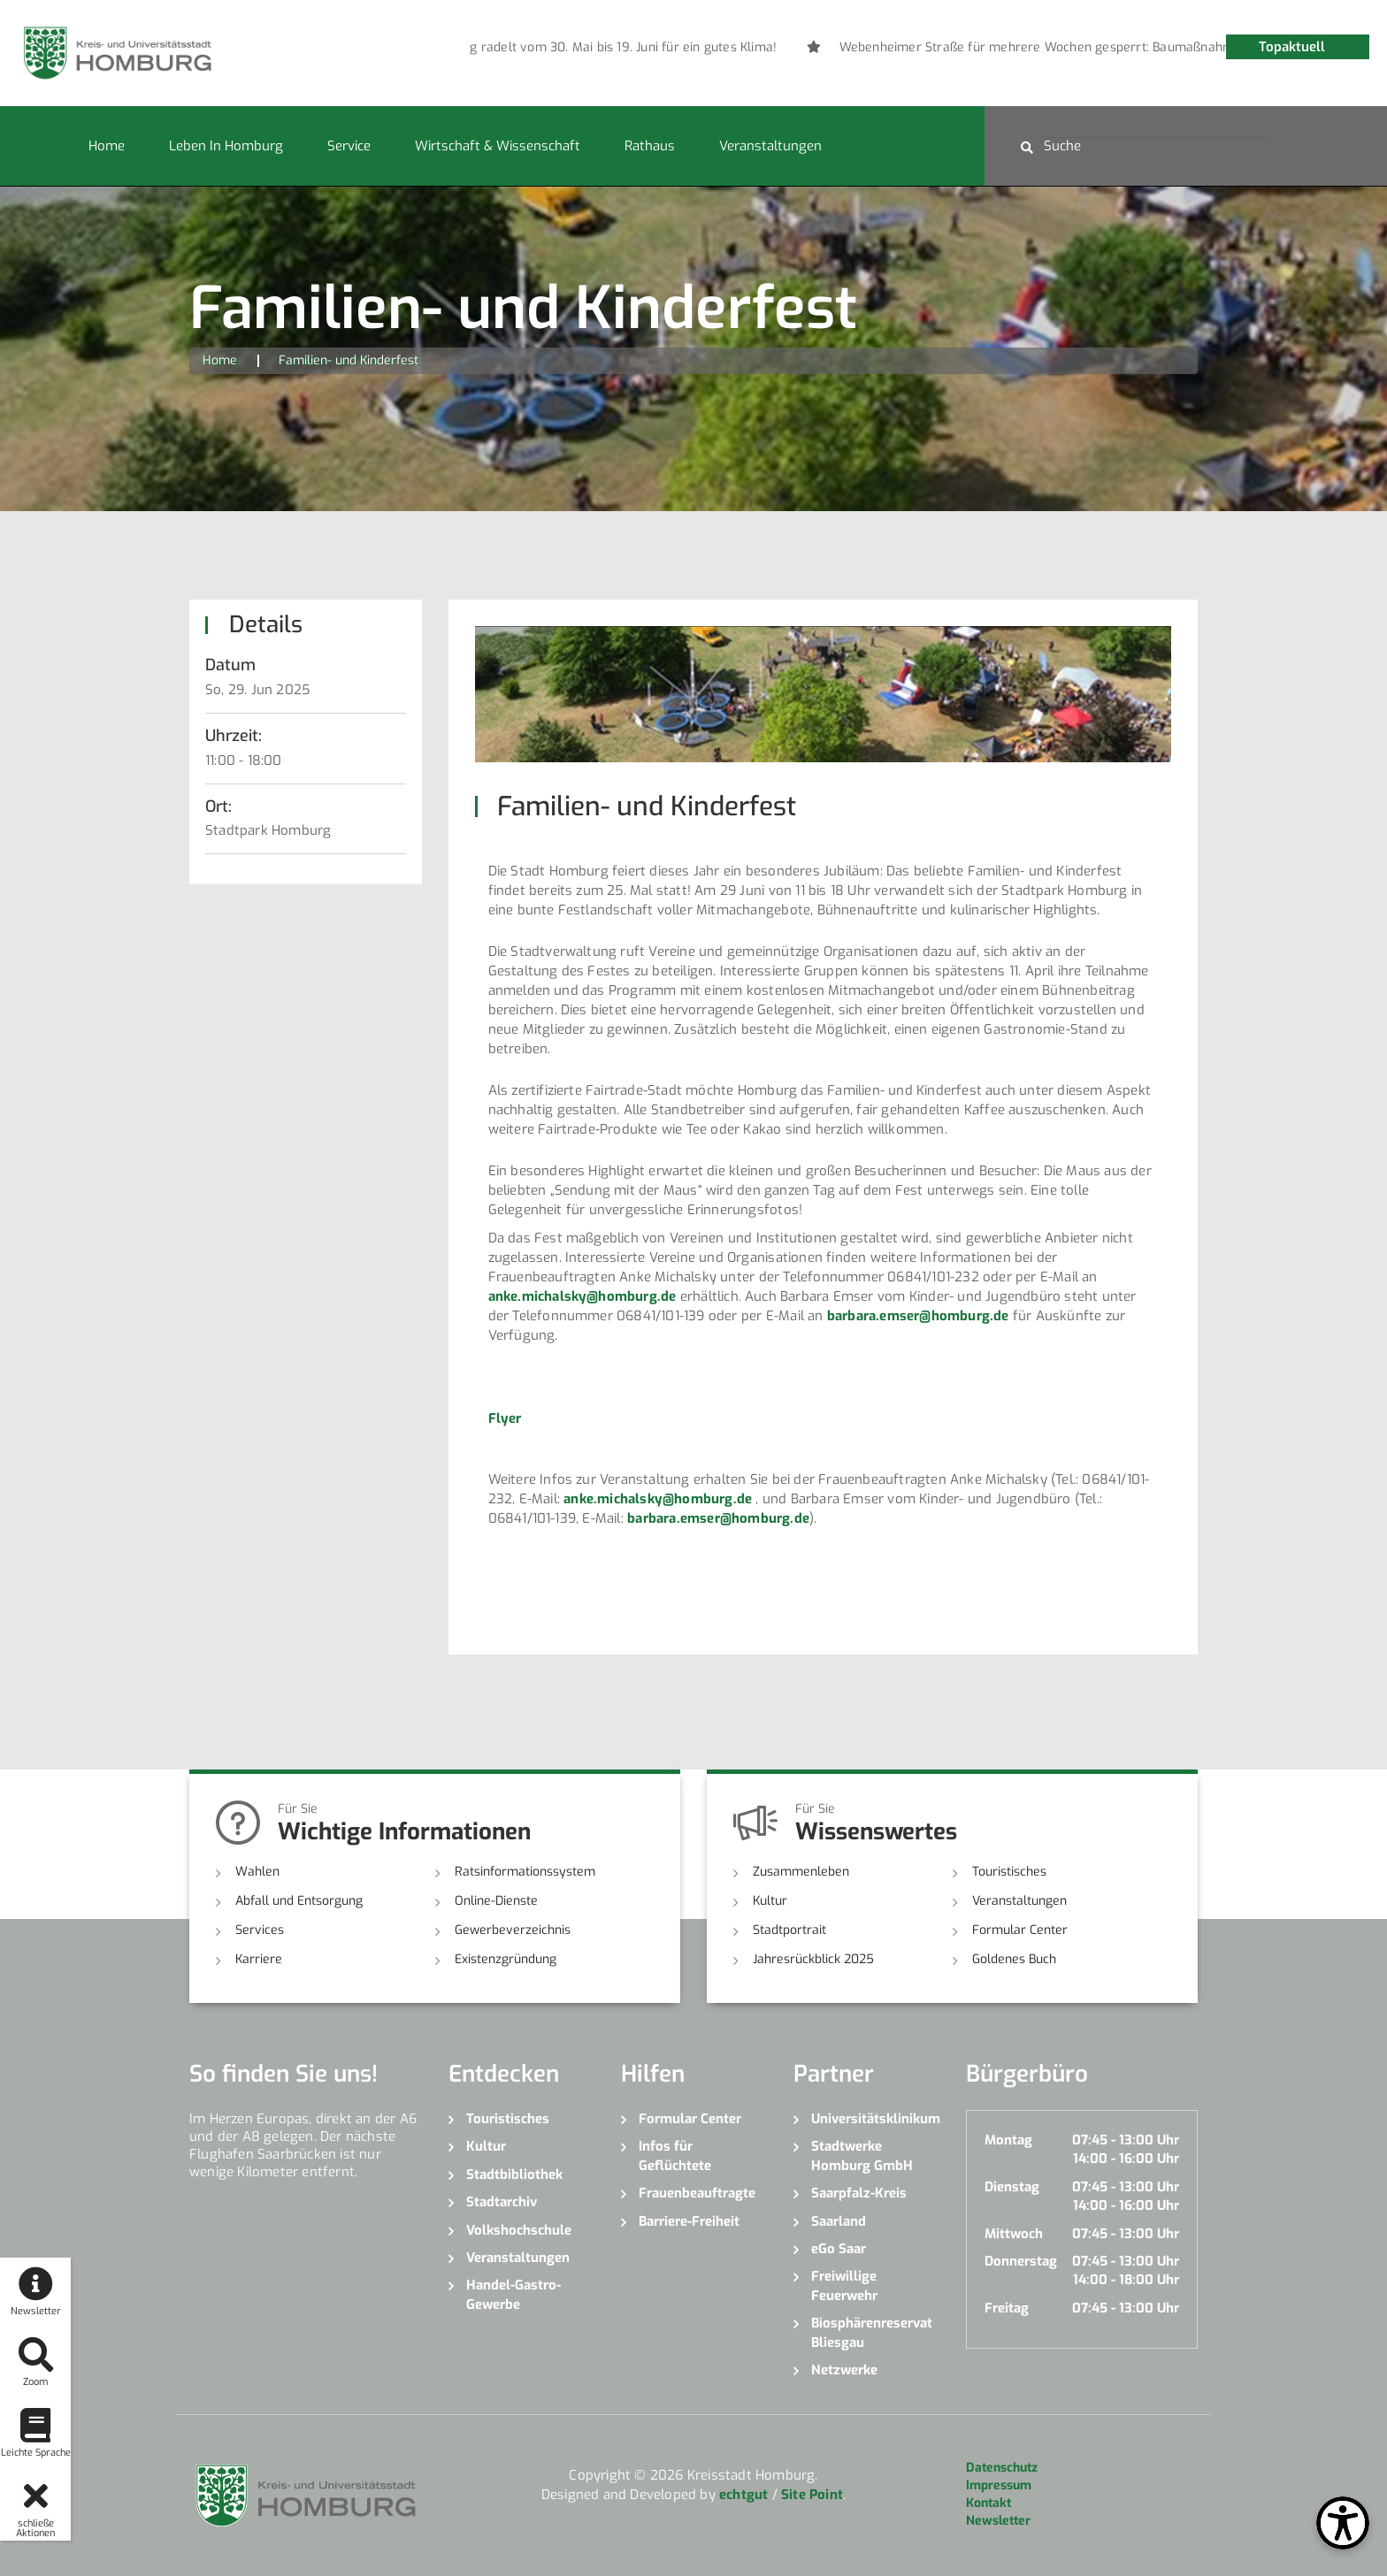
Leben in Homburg (226, 146)
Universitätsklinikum (875, 2119)
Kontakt (988, 2503)
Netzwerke (844, 2370)
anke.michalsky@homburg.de (582, 1296)
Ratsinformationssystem (525, 1871)
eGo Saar (838, 2249)
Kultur (770, 1900)
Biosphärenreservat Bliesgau (871, 2332)
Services (259, 1930)
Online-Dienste (496, 1900)
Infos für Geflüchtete (675, 2155)
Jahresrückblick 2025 (813, 1959)
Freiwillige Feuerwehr (844, 2285)
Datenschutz (1002, 2467)
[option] (770, 47)
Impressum (998, 2485)
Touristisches (1009, 1871)
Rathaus (650, 146)
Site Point (812, 2494)
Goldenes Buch (1014, 1959)
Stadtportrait (789, 1930)
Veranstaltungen (770, 146)
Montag (1008, 2140)
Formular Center (1020, 1930)
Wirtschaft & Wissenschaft (497, 146)
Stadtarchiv (501, 2202)
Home (106, 146)
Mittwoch (1014, 2234)
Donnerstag (1021, 2261)
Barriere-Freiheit (689, 2221)
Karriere (258, 1959)
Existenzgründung (505, 1959)
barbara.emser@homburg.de (918, 1316)
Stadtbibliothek (514, 2174)
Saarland (838, 2221)
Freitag (1007, 2308)
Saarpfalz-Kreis (859, 2193)
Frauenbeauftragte (697, 2193)
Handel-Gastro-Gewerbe (513, 2294)
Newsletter (998, 2520)
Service (349, 146)
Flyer (505, 1418)
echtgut (743, 2494)
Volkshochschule (518, 2230)
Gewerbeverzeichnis (513, 1930)
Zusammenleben (801, 1871)
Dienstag (1012, 2187)
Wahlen (257, 1871)
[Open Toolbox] (1342, 2522)
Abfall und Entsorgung (299, 1900)
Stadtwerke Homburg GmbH (862, 2155)
